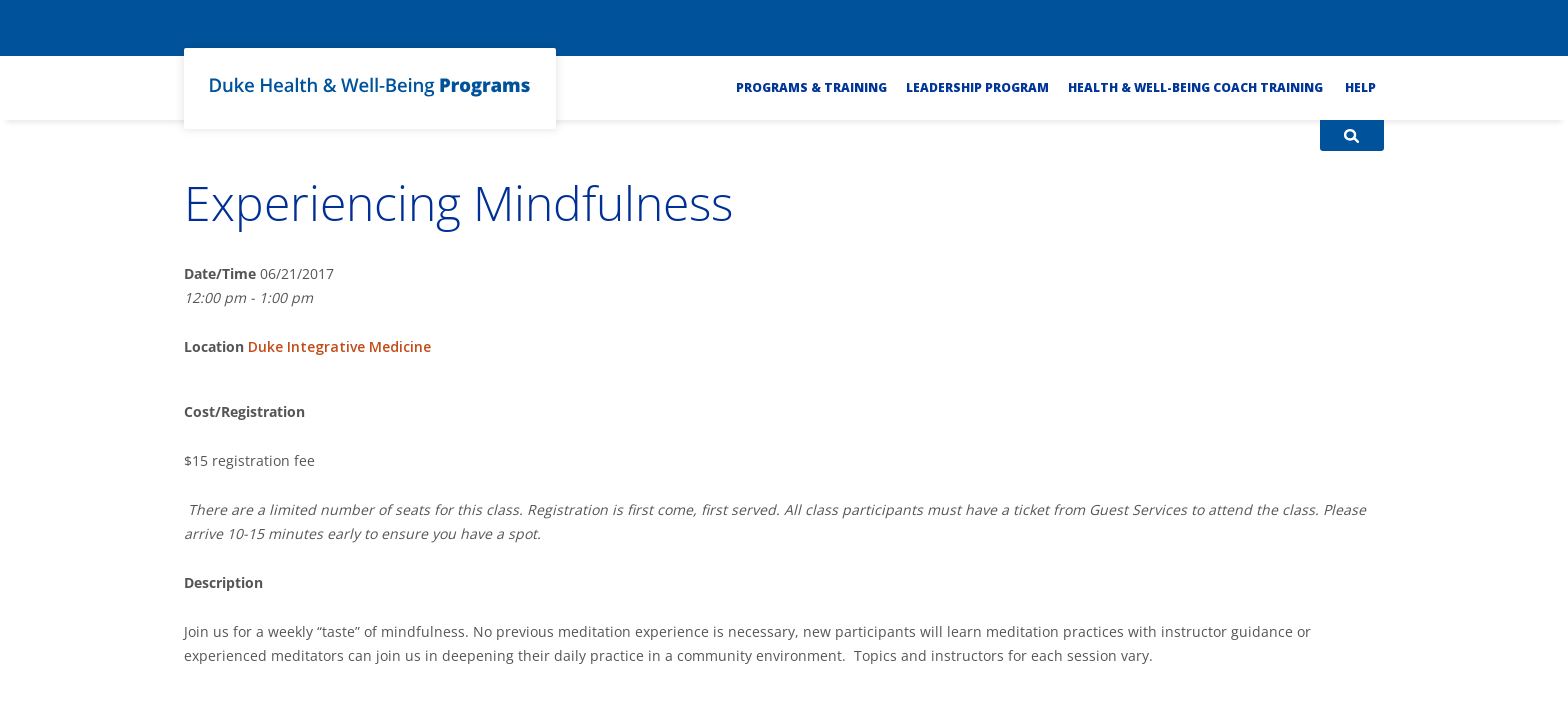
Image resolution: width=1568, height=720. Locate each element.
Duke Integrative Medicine (339, 346)
